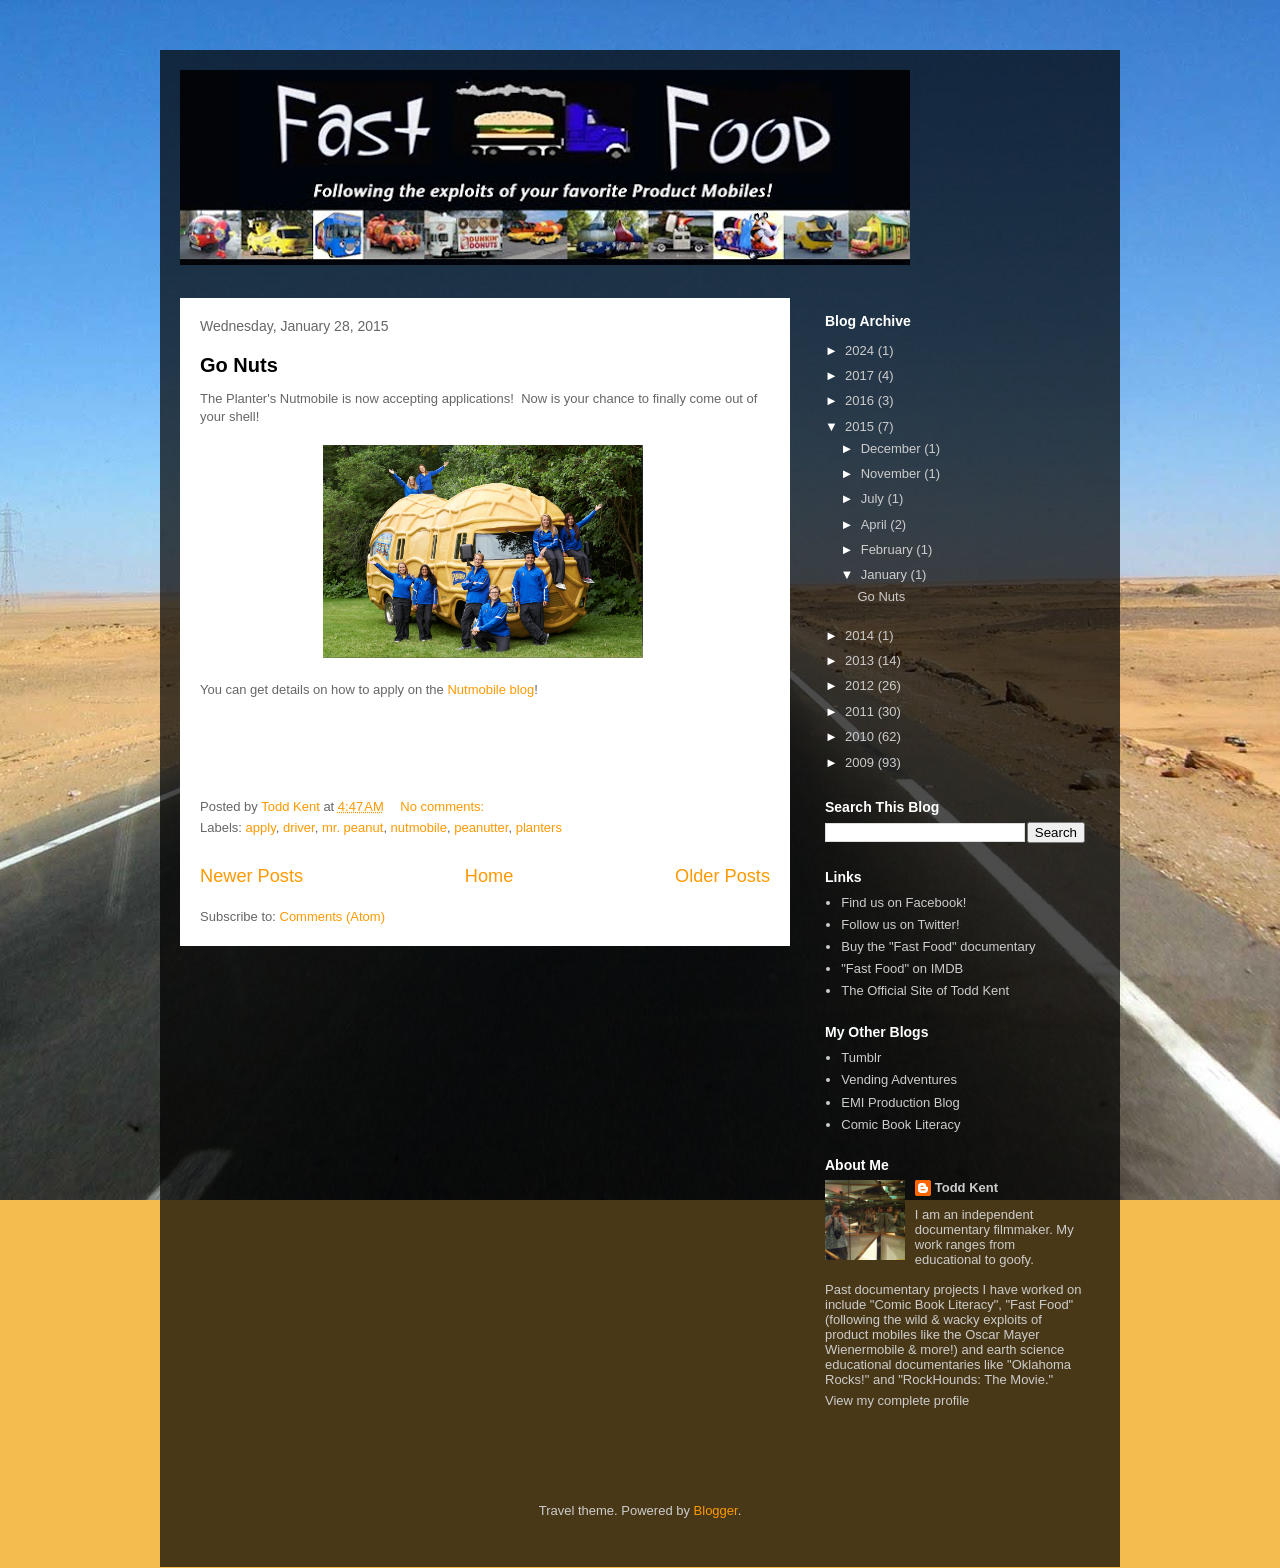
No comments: (443, 806)
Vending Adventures (899, 1079)
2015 (861, 426)
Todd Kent (966, 1187)
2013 (861, 660)
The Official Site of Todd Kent (925, 990)
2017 (861, 375)
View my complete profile (897, 1400)
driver (299, 827)
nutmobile (419, 827)
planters (539, 827)
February (889, 549)
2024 (861, 350)
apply (261, 827)
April (876, 524)
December (893, 448)
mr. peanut (352, 827)
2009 (861, 762)
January (886, 574)
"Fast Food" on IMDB (902, 968)
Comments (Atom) (332, 916)
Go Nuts (239, 365)
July (874, 498)
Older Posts (722, 876)
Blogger (716, 1510)
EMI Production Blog (900, 1102)
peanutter (481, 827)
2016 (861, 400)
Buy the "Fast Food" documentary (938, 946)
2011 (861, 711)
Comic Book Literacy (900, 1124)
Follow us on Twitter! (900, 924)
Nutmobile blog (490, 689)
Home (489, 876)
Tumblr (861, 1057)
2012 (861, 685)
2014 (861, 635)
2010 (861, 736)
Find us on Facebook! (903, 902)
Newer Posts (251, 876)
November (893, 473)
